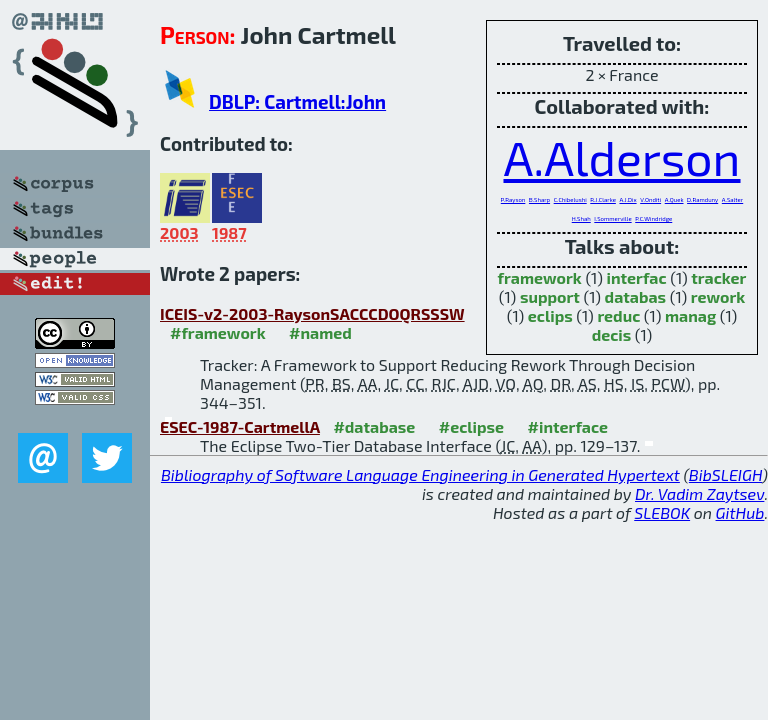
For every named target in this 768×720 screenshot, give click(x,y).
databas (635, 296)
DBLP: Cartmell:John (297, 101)
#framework (218, 332)
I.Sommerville (612, 218)
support (550, 296)
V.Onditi (650, 199)
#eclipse (471, 426)
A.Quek (674, 199)
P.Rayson (513, 199)
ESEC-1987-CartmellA (240, 426)
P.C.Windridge (653, 218)
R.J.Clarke (603, 199)
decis (612, 334)
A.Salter (732, 199)
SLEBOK (662, 512)
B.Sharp (539, 199)
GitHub (740, 512)
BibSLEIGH (725, 474)
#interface (568, 426)
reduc (618, 315)
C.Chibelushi (570, 199)
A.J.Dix (627, 199)
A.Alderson (621, 157)
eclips (550, 315)
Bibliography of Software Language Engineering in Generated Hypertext (420, 474)
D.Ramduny (702, 199)
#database (374, 426)
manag (690, 315)
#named (320, 332)
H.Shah (581, 218)
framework (540, 277)
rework (718, 296)
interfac (636, 277)
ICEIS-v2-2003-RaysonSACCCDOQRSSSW (312, 313)
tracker (718, 277)
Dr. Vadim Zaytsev (699, 493)
